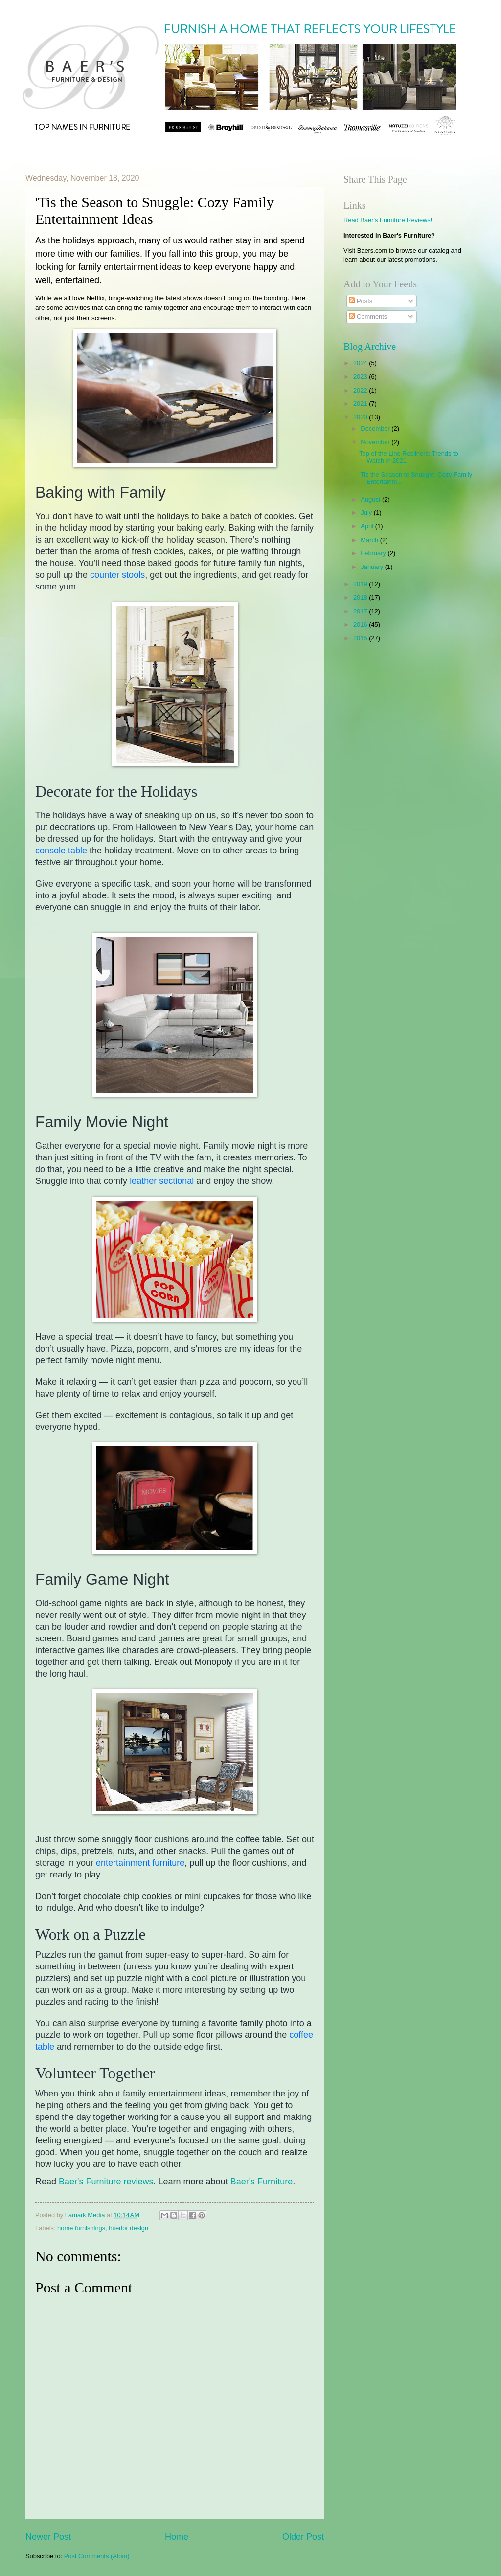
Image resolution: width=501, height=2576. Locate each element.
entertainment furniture (140, 1863)
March (370, 540)
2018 (361, 597)
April (368, 526)
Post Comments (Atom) (97, 2556)
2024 (361, 363)
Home (176, 2537)
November (376, 442)
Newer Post (48, 2537)
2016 (361, 624)
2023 (361, 376)
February (374, 553)
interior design (128, 2228)
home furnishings (81, 2228)
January (373, 566)
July (367, 512)
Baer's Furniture (261, 2181)
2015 (361, 638)
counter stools (117, 575)
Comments (368, 316)
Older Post (303, 2537)
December (376, 428)
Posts (360, 301)
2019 (361, 584)
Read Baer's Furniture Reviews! (387, 220)
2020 (361, 417)
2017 (361, 611)
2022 (361, 390)
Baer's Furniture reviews (106, 2181)
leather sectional (162, 1181)
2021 (361, 403)
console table (61, 850)
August (371, 499)
